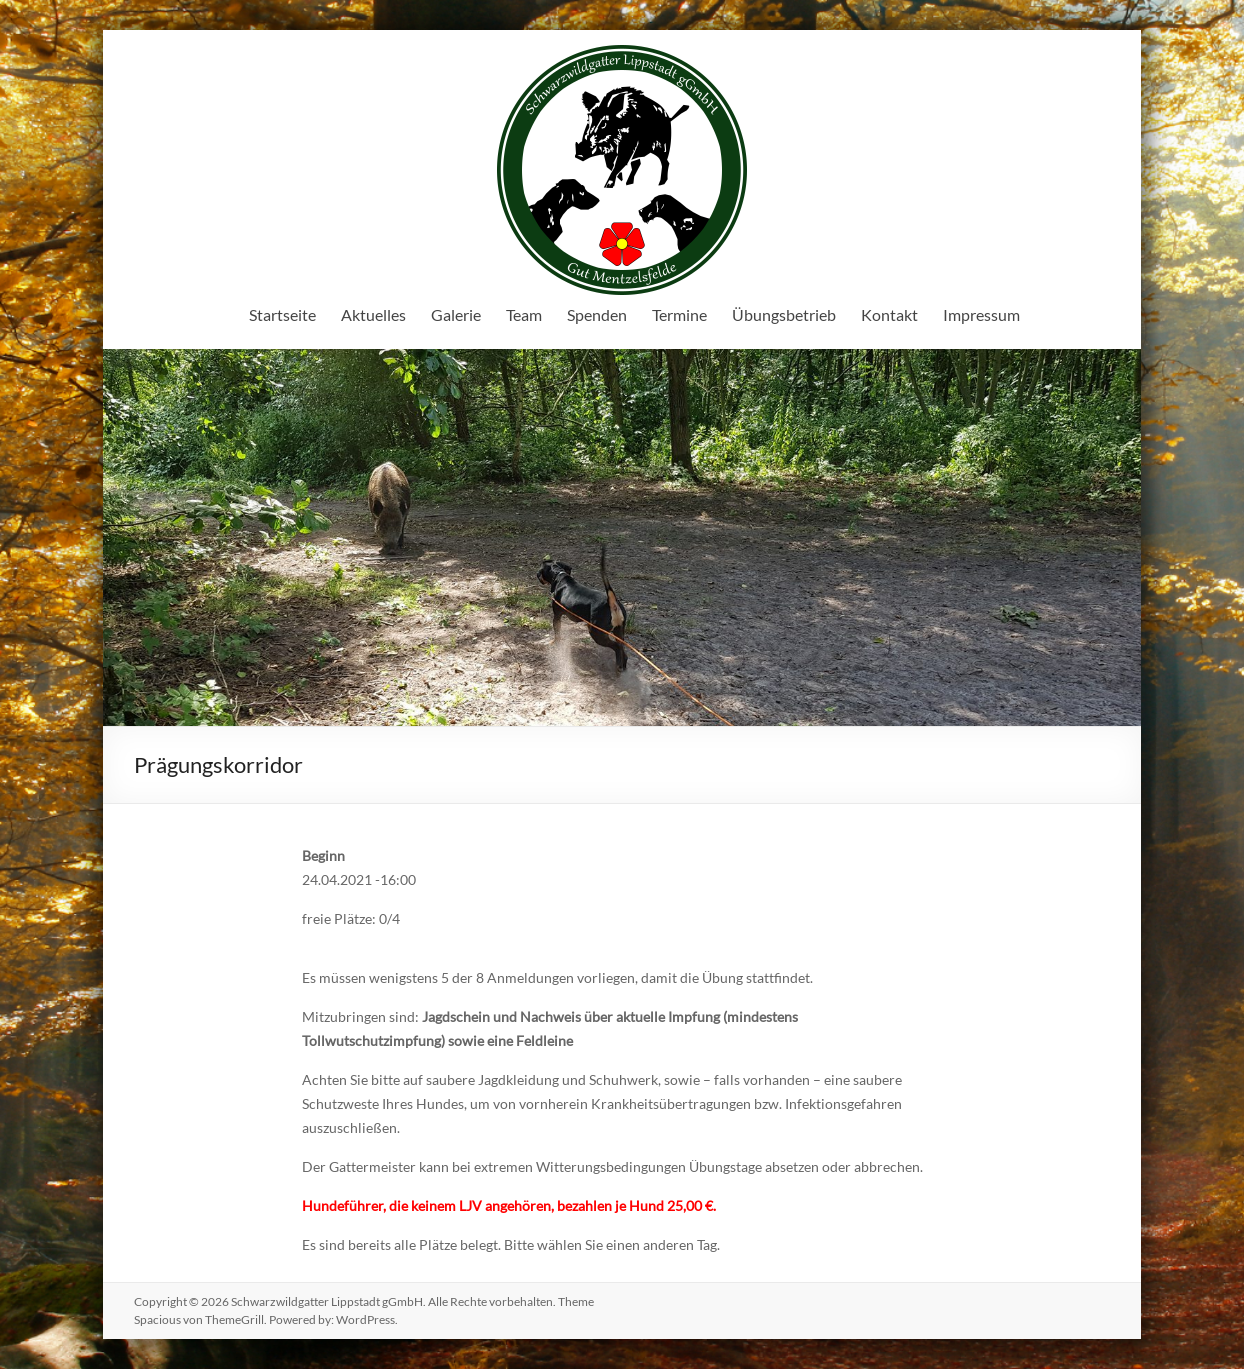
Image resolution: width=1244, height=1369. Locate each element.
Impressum (981, 314)
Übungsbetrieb (784, 314)
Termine (679, 314)
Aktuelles (373, 314)
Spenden (597, 314)
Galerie (456, 314)
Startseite (282, 314)
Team (524, 314)
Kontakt (889, 314)
